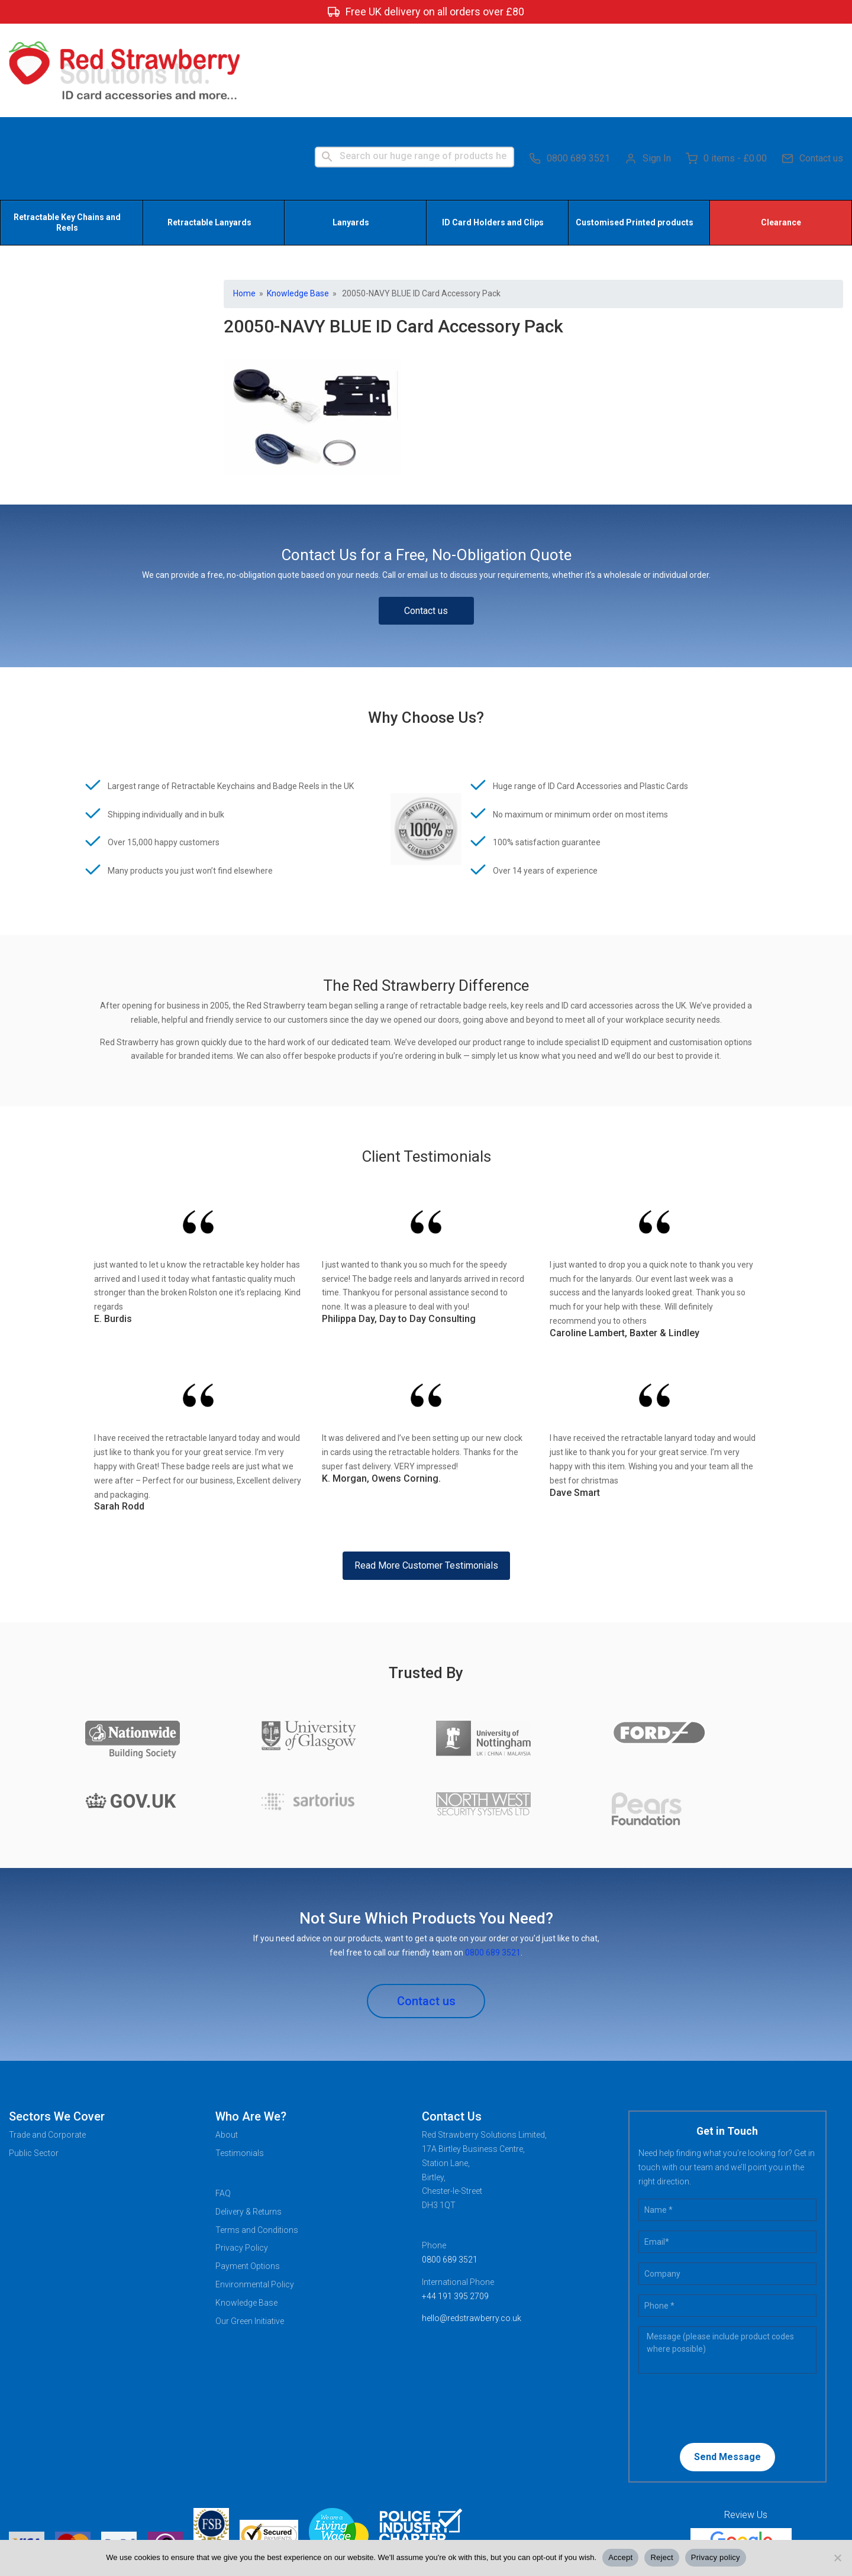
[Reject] (837, 2558)
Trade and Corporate (47, 2044)
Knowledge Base (298, 203)
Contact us (812, 65)
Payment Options (247, 2175)
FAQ (223, 2103)
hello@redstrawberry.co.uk (471, 2227)
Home (244, 203)
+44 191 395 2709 (455, 2205)
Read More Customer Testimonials (426, 1475)
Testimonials (239, 2062)
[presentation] (714, 2316)
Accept (620, 2557)
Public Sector (34, 2062)
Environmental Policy (254, 2194)
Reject (661, 2557)
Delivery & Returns (248, 2121)
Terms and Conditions (256, 2139)
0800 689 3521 (569, 65)
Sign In (648, 65)
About (226, 2044)
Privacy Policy (241, 2157)
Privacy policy (715, 2557)
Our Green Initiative (249, 2230)
